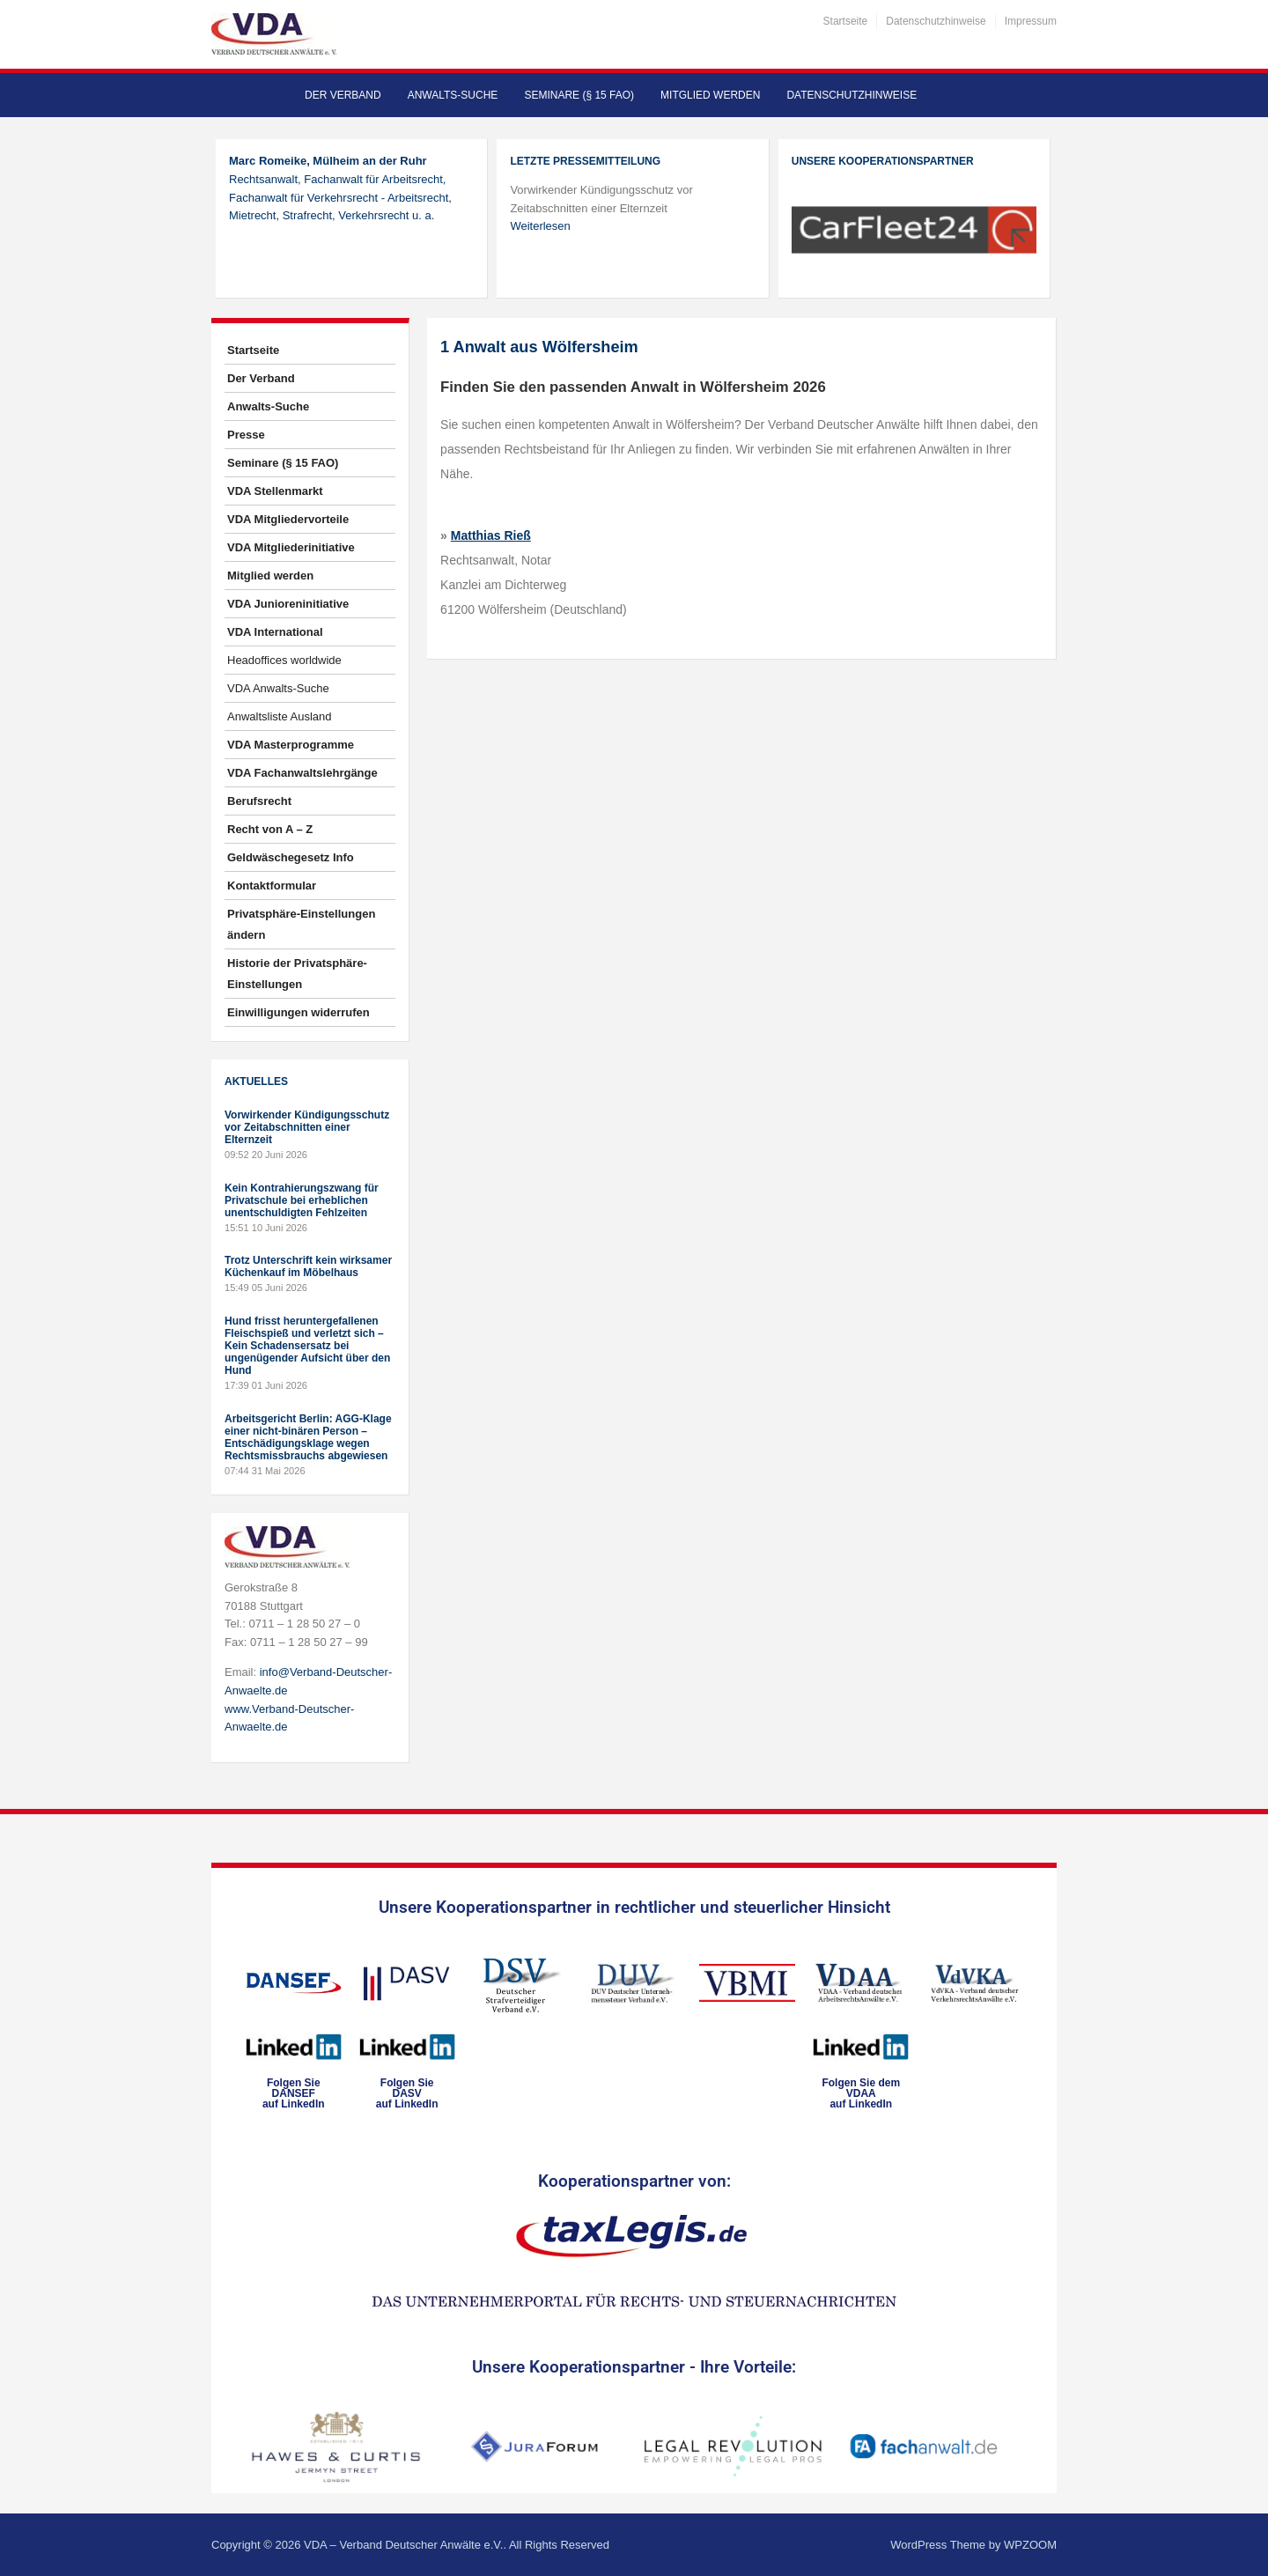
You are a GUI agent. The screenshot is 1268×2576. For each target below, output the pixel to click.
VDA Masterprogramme (290, 744)
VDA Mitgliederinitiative (291, 547)
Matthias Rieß (491, 535)
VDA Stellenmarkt (275, 491)
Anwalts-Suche (453, 95)
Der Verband (343, 95)
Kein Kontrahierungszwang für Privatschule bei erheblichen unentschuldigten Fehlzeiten (302, 1200)
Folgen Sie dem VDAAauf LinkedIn (861, 2093)
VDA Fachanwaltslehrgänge (302, 772)
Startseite (845, 21)
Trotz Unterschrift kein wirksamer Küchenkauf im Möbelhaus (308, 1266)
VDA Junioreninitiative (288, 603)
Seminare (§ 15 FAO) (579, 95)
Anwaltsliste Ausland (279, 716)
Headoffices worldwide (284, 660)
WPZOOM (1030, 2544)
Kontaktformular (271, 885)
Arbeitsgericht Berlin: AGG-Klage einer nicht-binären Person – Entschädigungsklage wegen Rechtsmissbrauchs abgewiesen (308, 1437)
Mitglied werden (710, 95)
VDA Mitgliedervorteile (288, 519)
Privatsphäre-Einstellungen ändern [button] (301, 924)
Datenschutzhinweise (935, 21)
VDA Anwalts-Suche (278, 688)
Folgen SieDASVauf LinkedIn (407, 2093)
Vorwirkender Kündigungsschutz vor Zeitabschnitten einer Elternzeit (307, 1127)
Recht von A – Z (270, 829)
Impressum (1031, 21)
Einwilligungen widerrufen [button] (298, 1012)
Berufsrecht (259, 801)
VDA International (275, 631)
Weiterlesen (540, 226)
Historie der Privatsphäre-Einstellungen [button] (297, 973)
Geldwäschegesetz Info (290, 857)
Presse (246, 434)
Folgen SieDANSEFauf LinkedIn (293, 2093)
